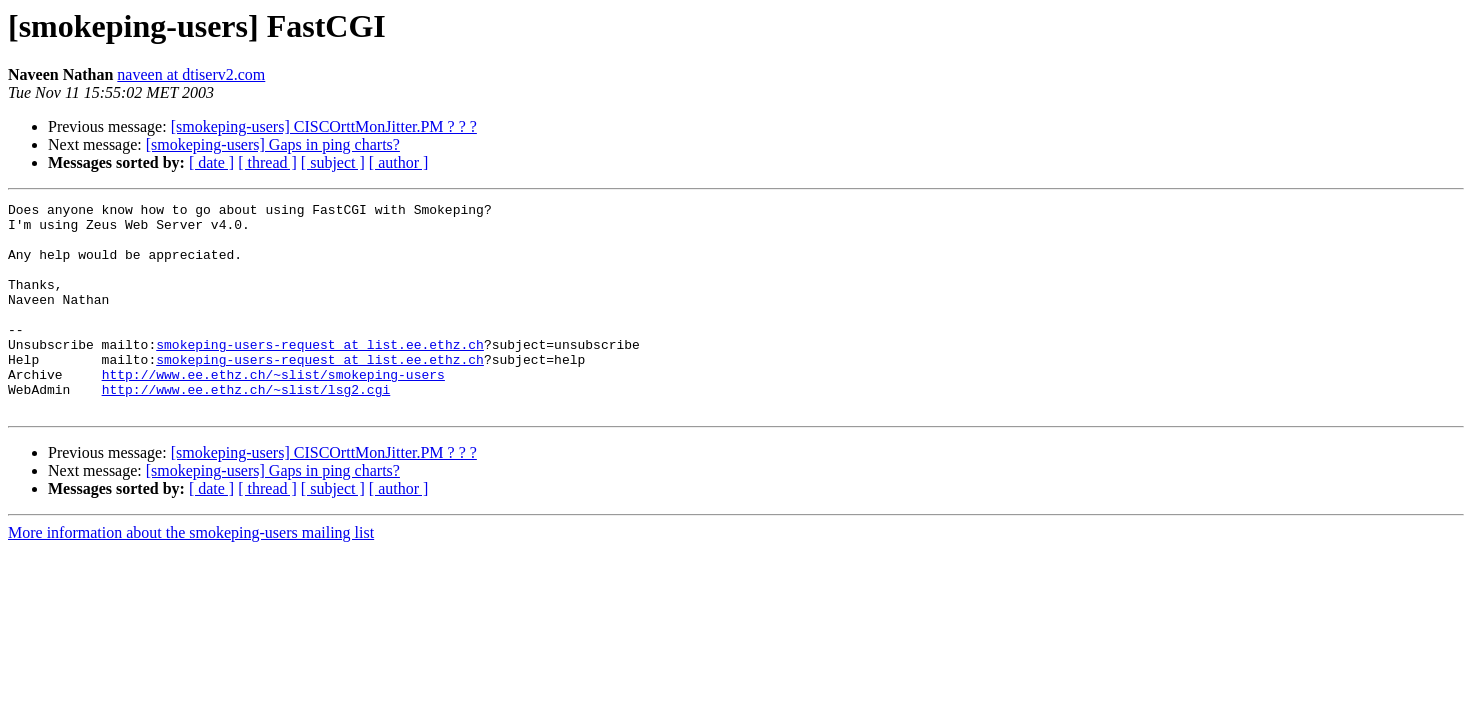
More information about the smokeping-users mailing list (191, 574)
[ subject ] (333, 162)
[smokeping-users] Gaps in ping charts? (273, 144)
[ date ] (211, 162)
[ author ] (399, 162)
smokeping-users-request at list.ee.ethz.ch (320, 374)
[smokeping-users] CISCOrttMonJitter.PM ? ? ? (324, 126)
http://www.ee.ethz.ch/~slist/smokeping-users (273, 410)
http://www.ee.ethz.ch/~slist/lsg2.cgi (246, 428)
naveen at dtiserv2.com (191, 74)
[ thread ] (267, 162)
